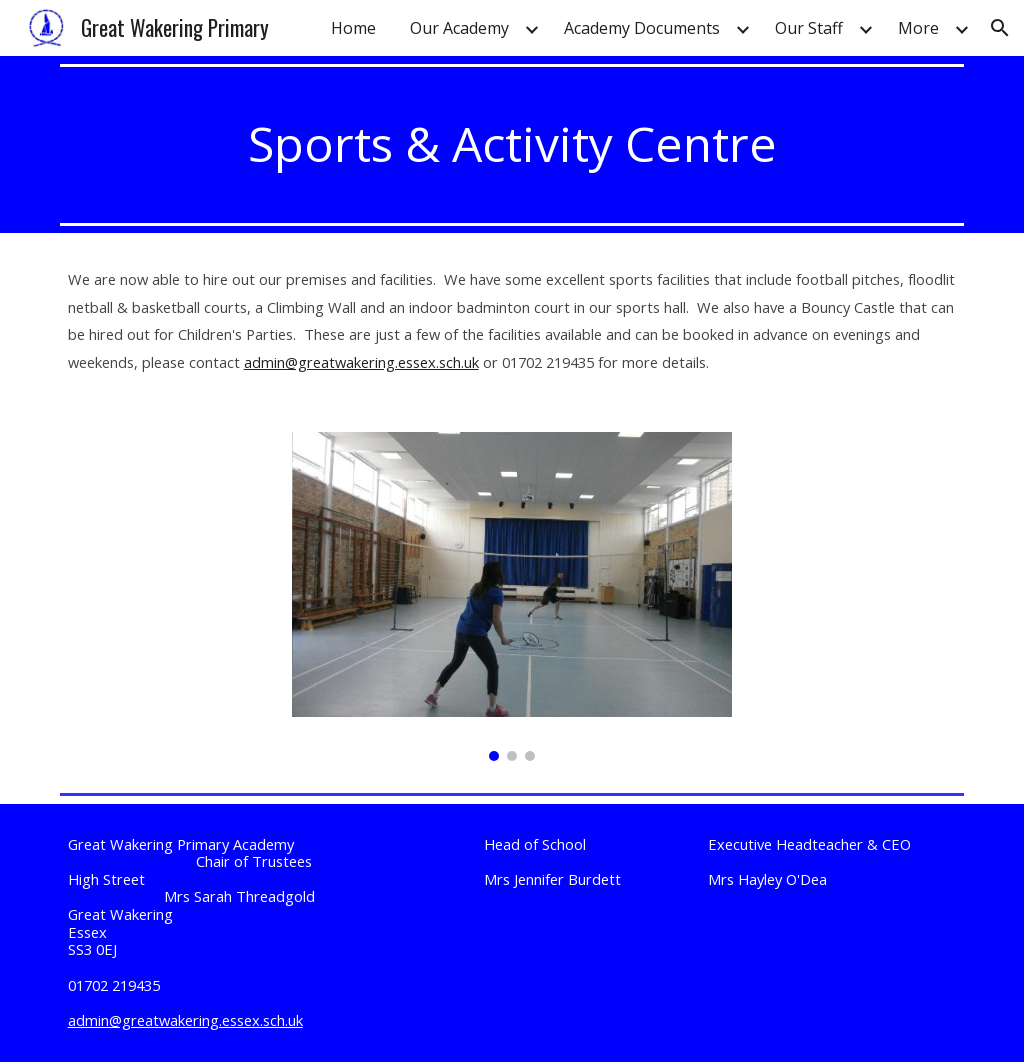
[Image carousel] (512, 597)
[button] (1000, 28)
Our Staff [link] (809, 28)
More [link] (918, 28)
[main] (512, 144)
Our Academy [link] (459, 28)
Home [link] (353, 28)
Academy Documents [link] (642, 28)
